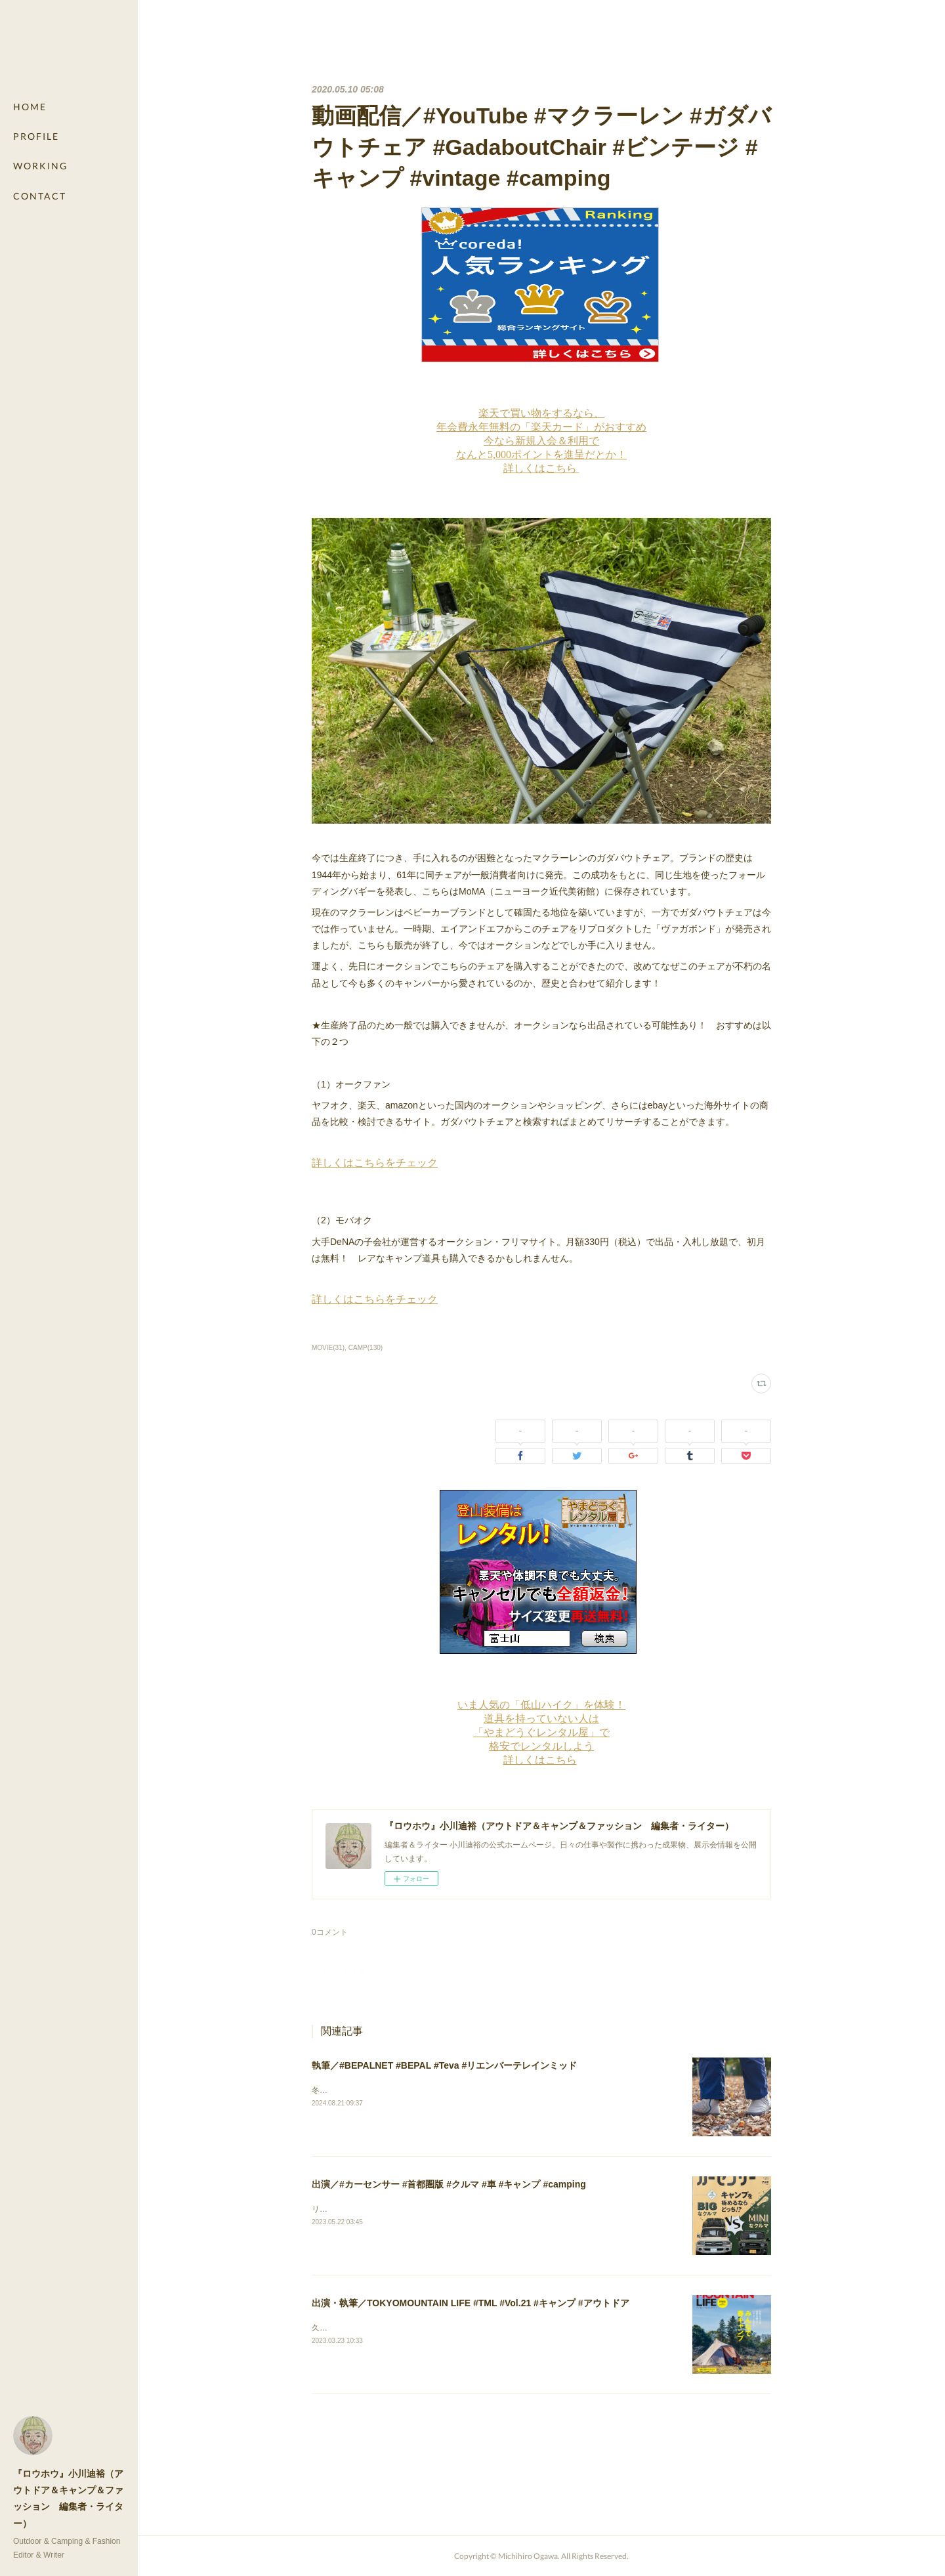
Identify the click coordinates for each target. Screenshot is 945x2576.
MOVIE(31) (328, 1347)
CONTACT (39, 195)
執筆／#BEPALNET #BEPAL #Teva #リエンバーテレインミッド (444, 2065)
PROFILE (36, 136)
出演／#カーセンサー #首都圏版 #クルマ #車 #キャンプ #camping (449, 2184)
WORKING (40, 165)
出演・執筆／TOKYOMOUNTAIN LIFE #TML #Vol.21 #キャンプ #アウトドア (470, 2303)
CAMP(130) (365, 1347)
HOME (30, 106)
